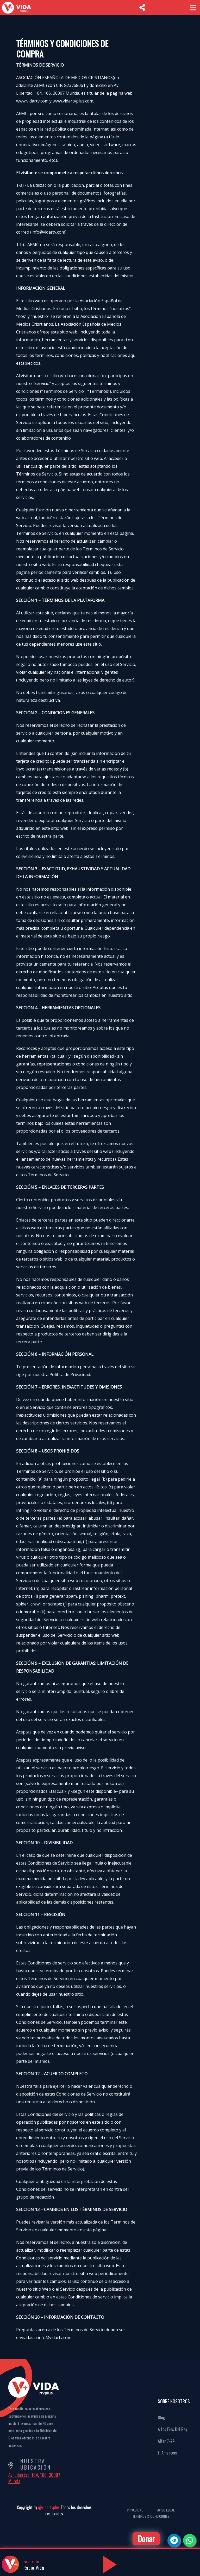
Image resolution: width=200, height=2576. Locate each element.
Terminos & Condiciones (150, 2516)
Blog (161, 2417)
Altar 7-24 (166, 2441)
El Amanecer (167, 2453)
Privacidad (135, 2510)
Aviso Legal (166, 2510)
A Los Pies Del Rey (172, 2429)
